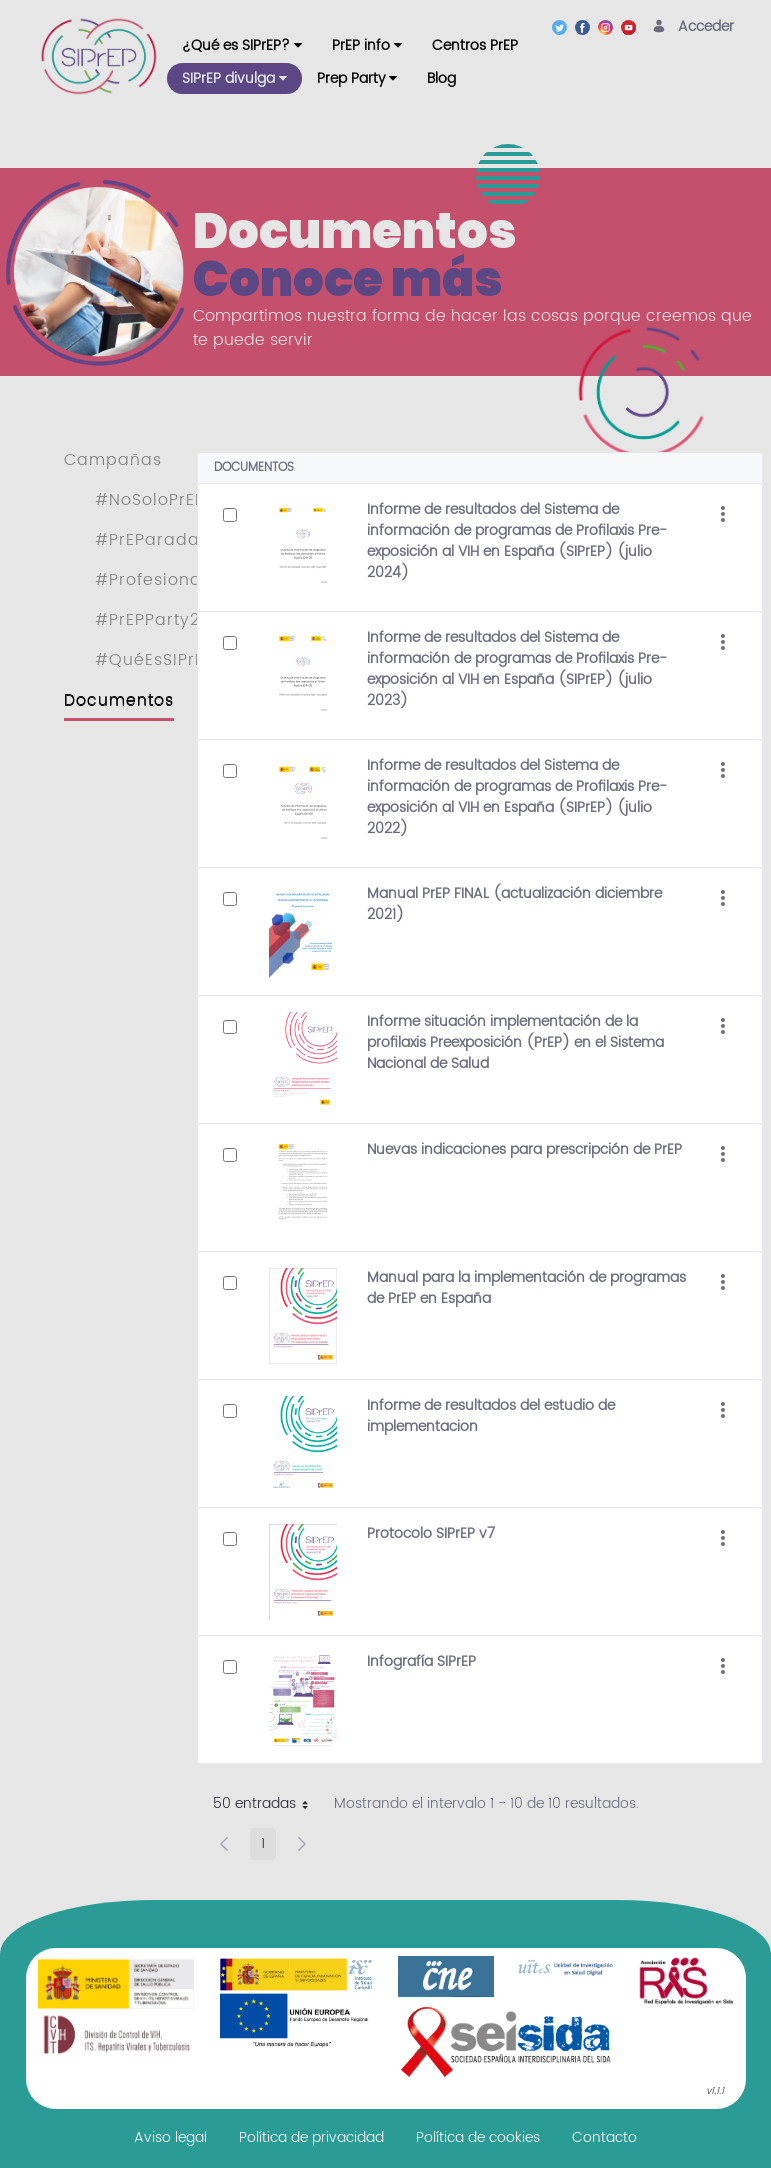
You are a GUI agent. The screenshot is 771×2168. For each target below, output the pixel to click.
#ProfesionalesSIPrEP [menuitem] (186, 580)
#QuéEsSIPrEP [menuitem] (154, 660)
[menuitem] (242, 45)
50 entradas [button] (268, 1806)
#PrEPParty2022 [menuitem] (163, 620)
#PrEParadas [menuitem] (152, 540)
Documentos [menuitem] (119, 700)
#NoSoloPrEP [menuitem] (150, 500)
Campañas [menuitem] (113, 460)
